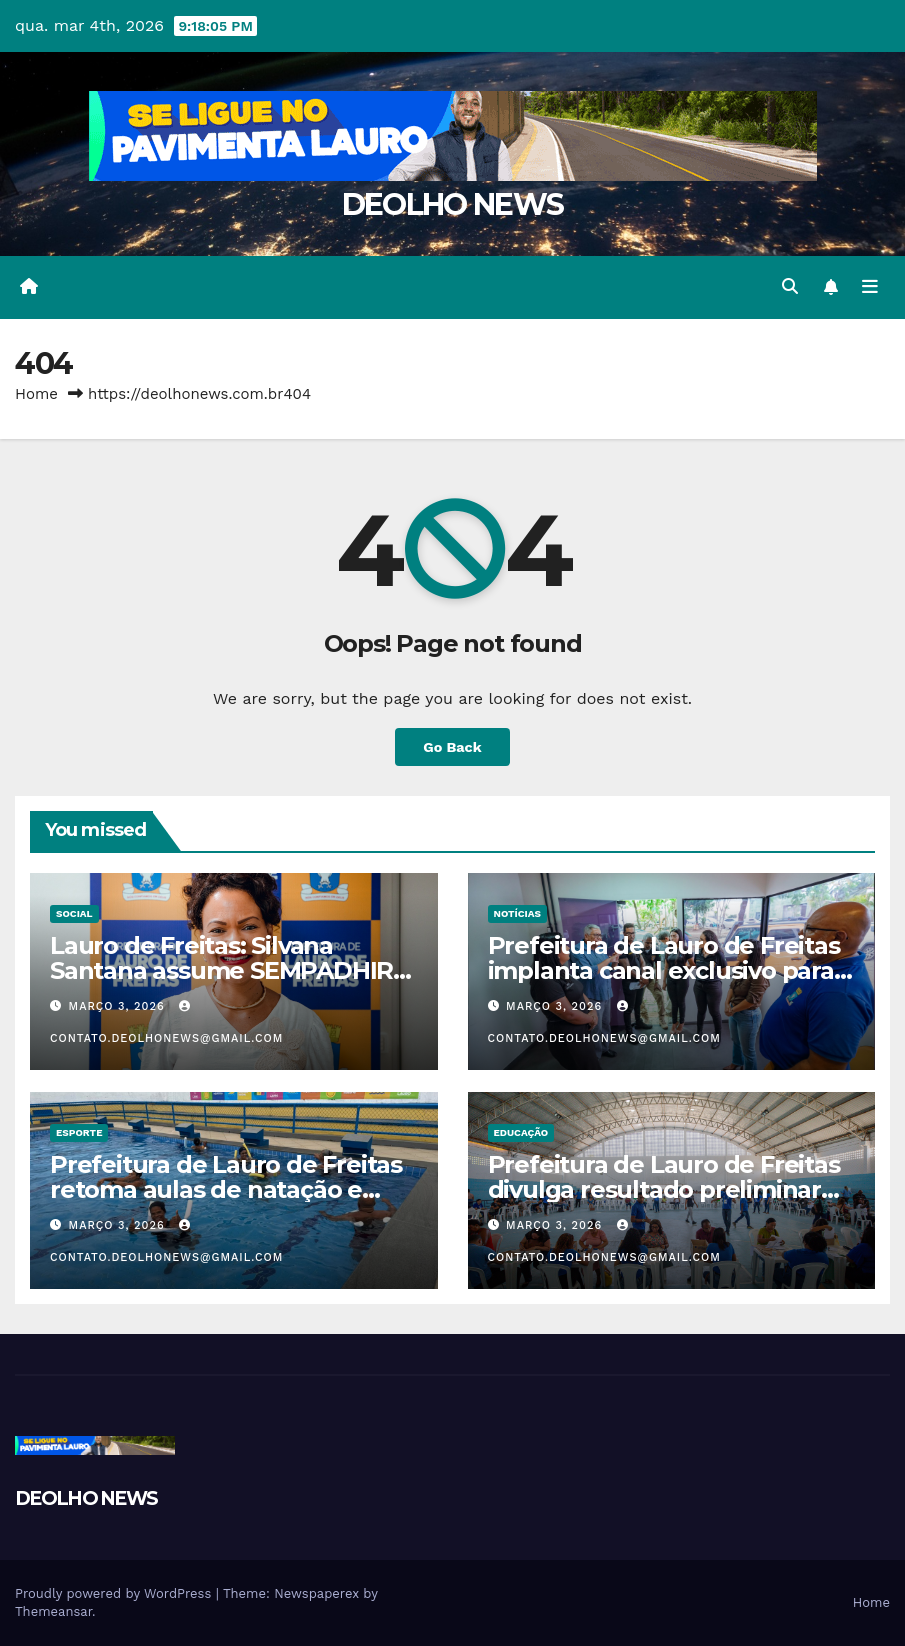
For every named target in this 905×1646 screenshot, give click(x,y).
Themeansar (53, 1611)
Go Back (452, 747)
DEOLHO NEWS (452, 204)
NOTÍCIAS (517, 913)
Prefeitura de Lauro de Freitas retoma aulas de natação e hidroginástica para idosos (226, 1189)
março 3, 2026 (119, 1006)
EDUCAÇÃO (521, 1132)
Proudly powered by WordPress (115, 1593)
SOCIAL (74, 913)
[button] (790, 286)
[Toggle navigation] (870, 287)
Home (36, 394)
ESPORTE (79, 1132)
